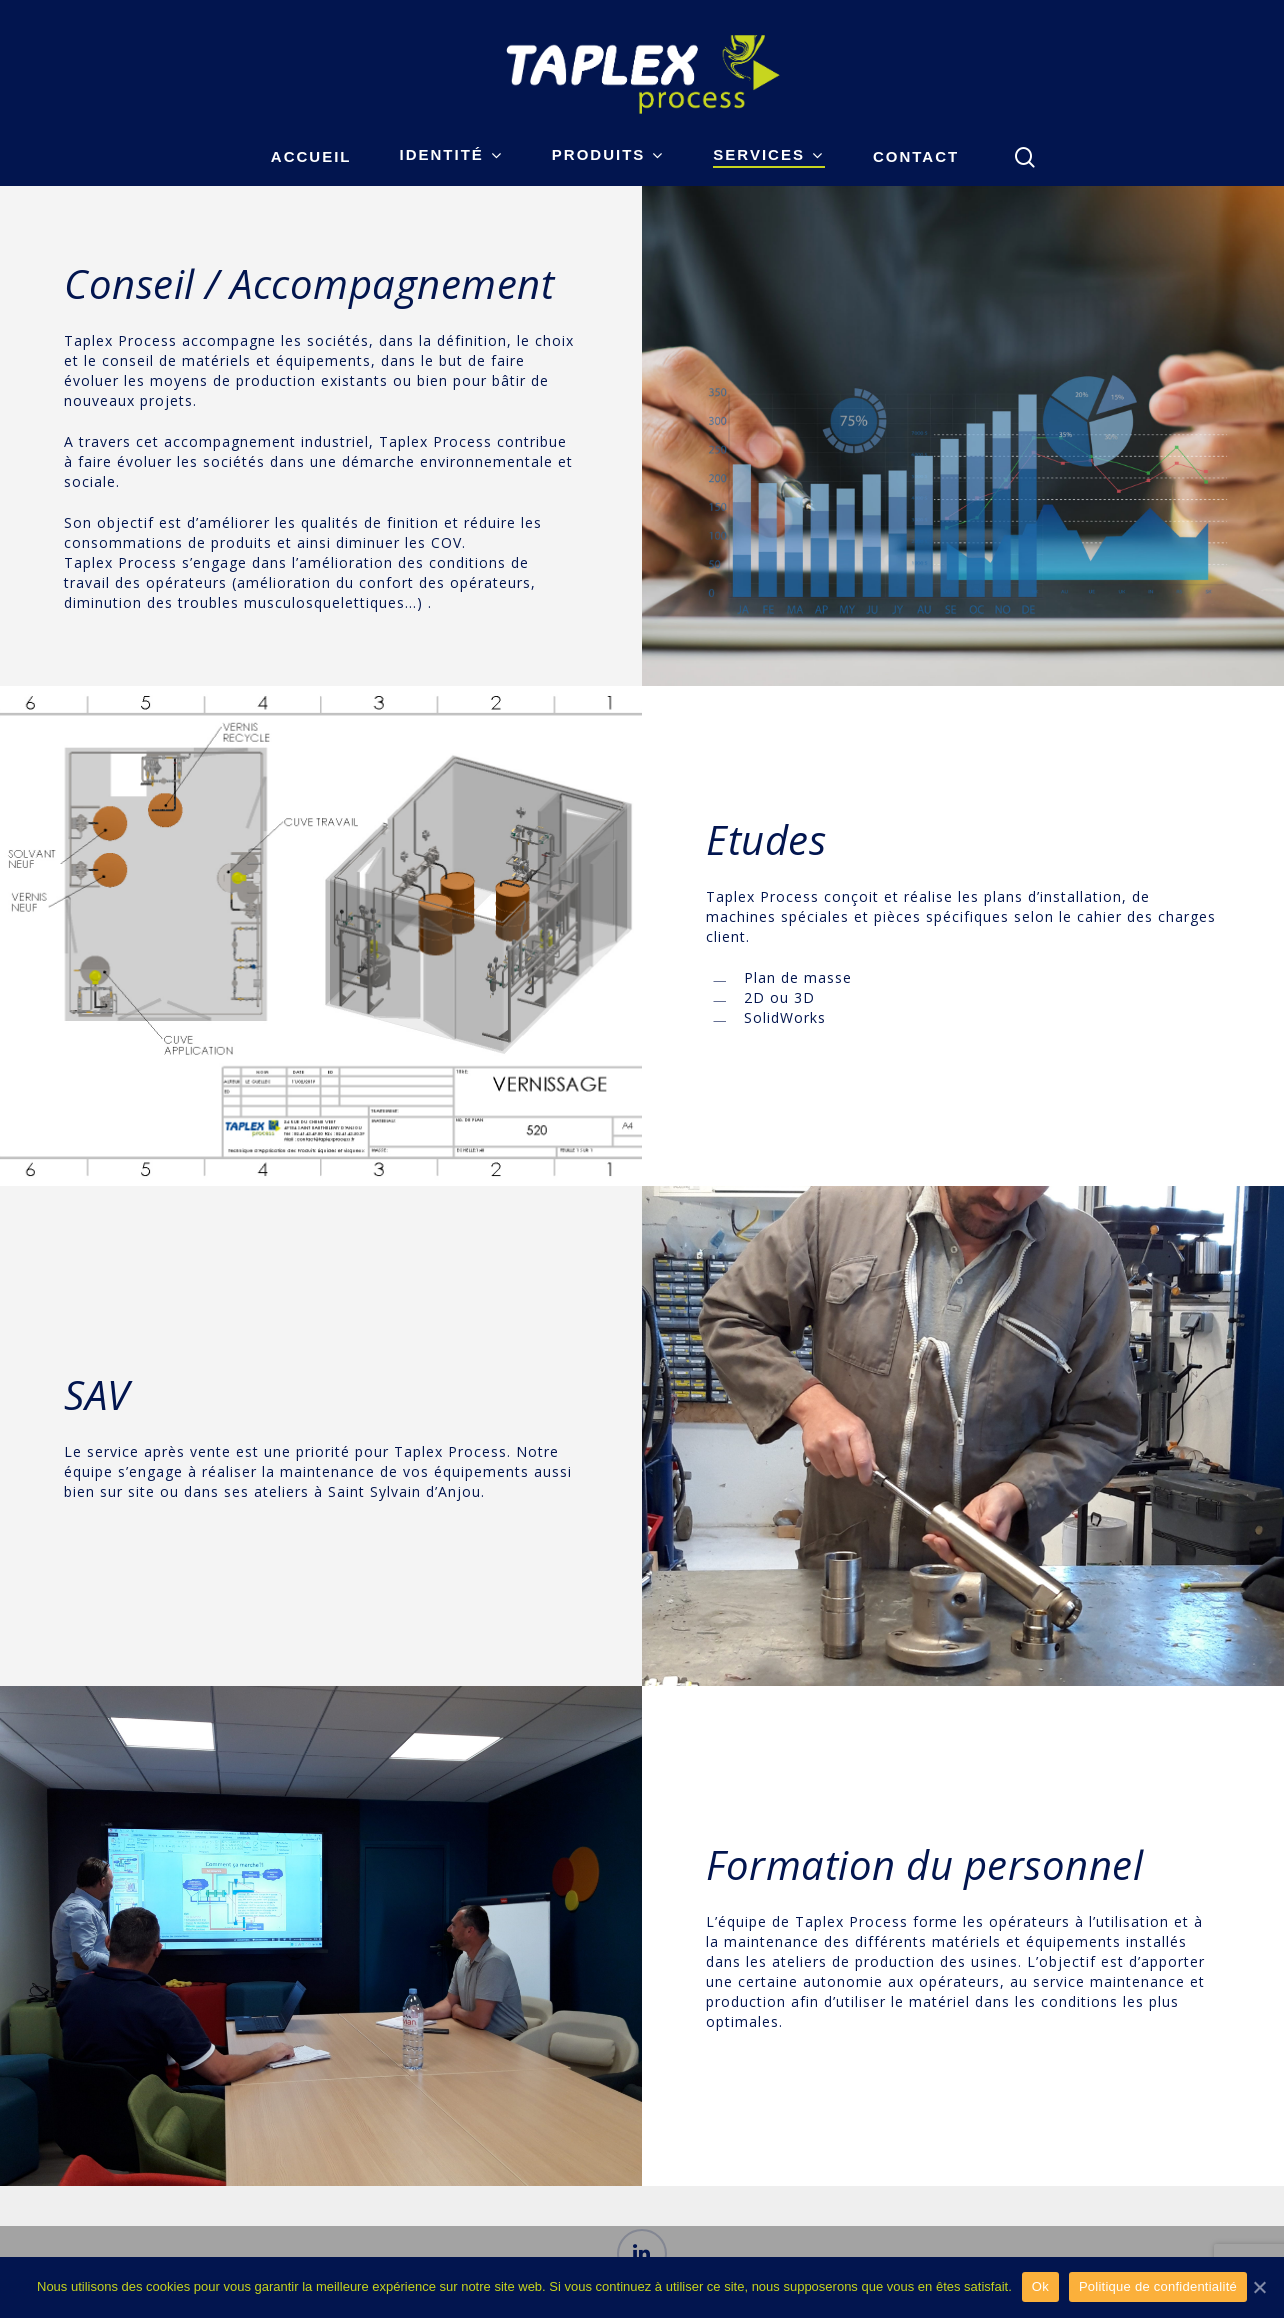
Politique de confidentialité (1158, 2286)
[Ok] (1259, 2287)
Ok (1040, 2286)
